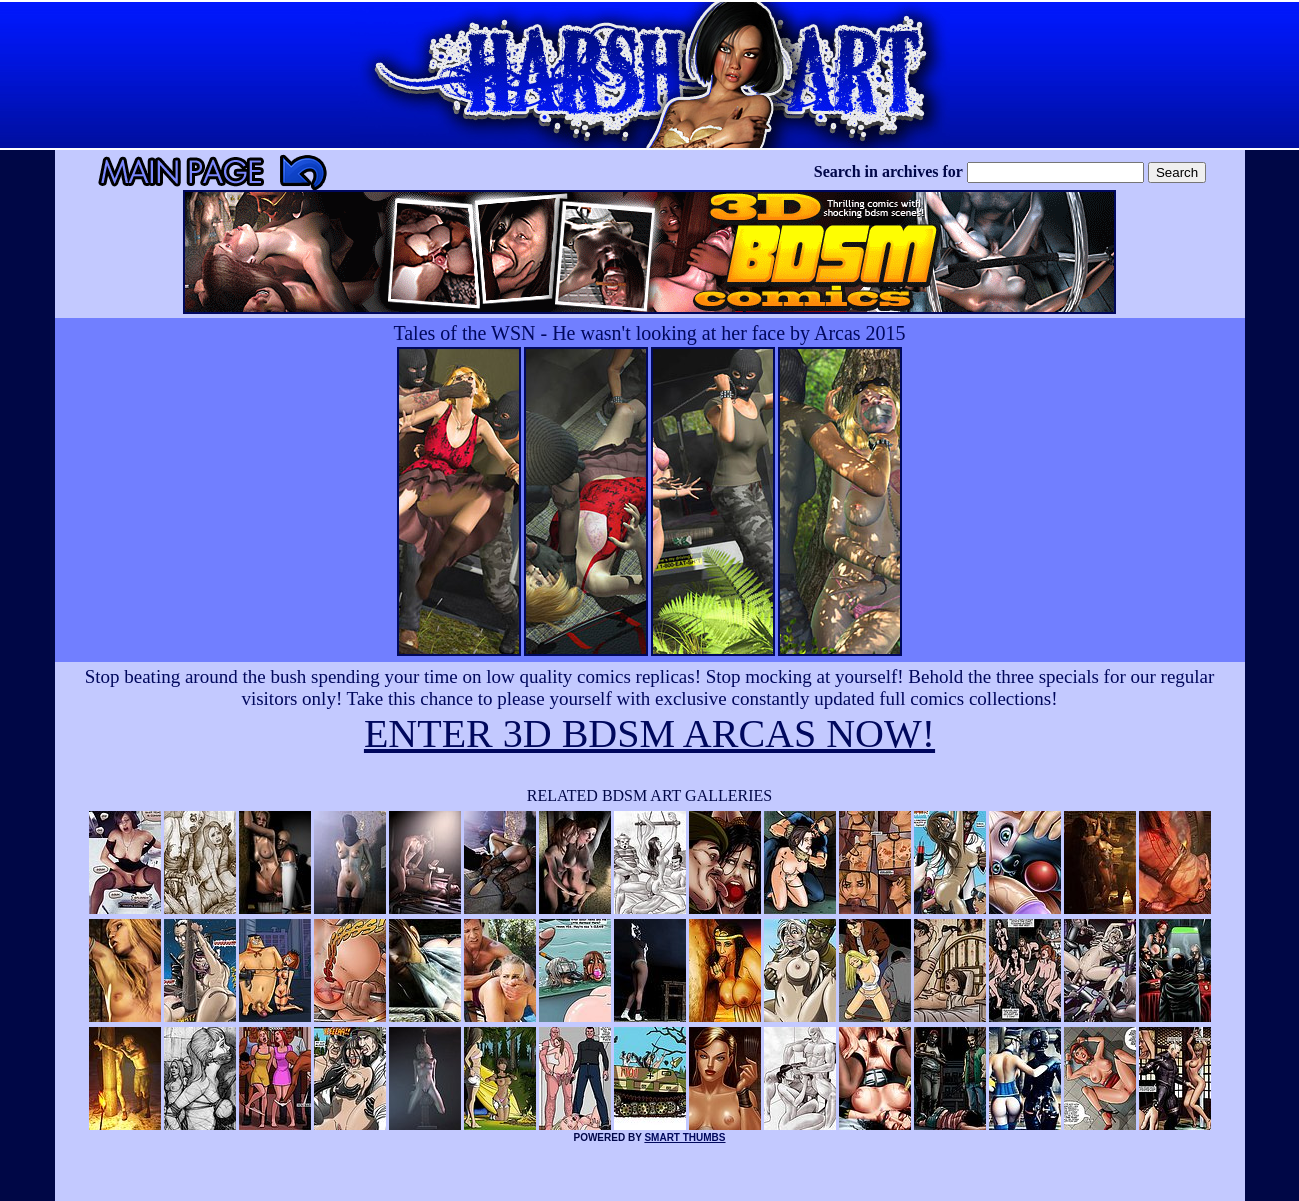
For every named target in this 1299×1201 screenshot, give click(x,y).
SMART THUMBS (684, 1137)
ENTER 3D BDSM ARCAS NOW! (649, 733)
